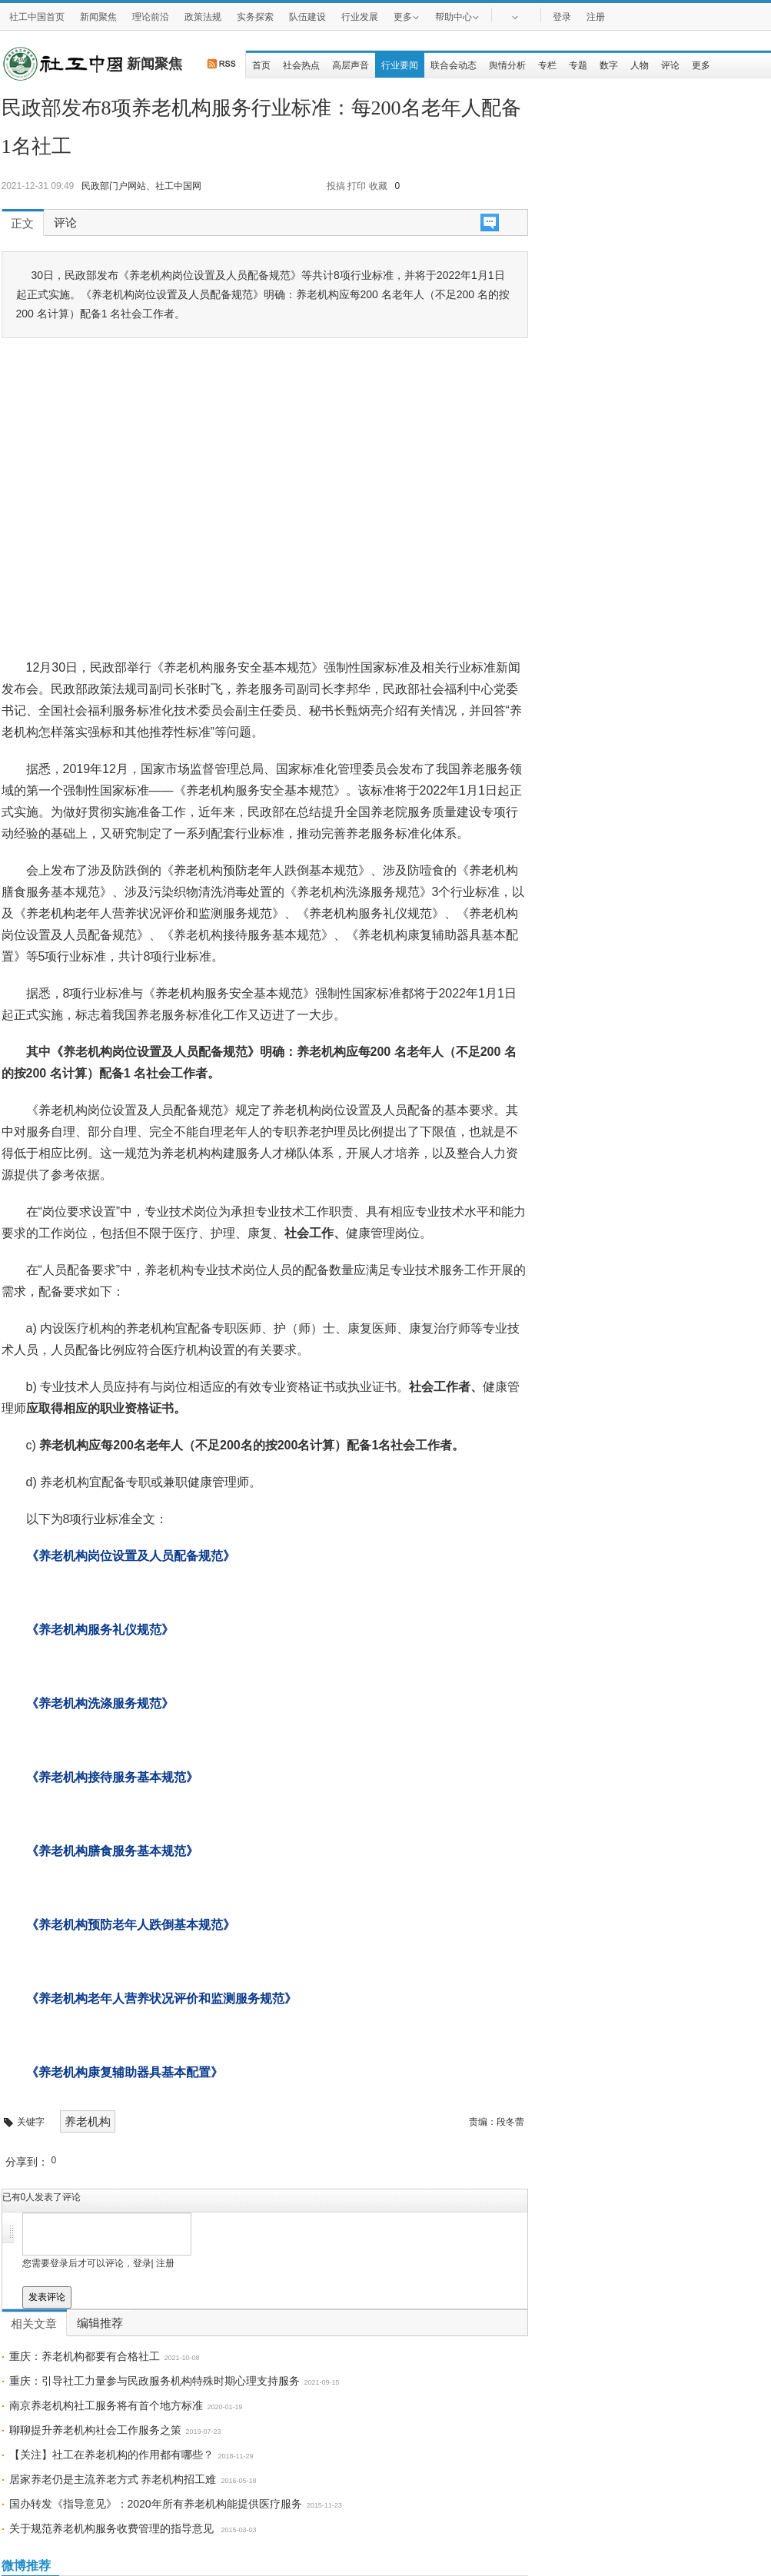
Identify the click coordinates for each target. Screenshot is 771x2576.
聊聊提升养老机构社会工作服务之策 (95, 2430)
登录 (562, 17)
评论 (670, 65)
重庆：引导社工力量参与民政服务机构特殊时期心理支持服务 (154, 2381)
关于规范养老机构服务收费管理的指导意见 (113, 2528)
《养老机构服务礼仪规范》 (100, 1629)
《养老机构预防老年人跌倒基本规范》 (130, 1924)
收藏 (378, 186)
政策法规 (202, 17)
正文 (22, 223)
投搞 (336, 186)
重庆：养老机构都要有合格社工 (84, 2356)
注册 (596, 17)
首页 (261, 65)
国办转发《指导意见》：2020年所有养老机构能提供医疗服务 (155, 2504)
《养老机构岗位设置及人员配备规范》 (130, 1555)
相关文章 (34, 2324)
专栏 (547, 65)
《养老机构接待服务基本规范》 (112, 1777)
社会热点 (301, 65)
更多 (407, 16)
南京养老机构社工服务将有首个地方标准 (106, 2405)
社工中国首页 (37, 17)
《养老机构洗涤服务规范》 (100, 1703)
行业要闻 (399, 65)
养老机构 (88, 2121)
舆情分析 (507, 65)
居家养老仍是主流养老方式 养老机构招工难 (113, 2479)
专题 (578, 65)
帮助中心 (457, 16)
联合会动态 (453, 65)
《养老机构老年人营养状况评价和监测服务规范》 (161, 1998)
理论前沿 (150, 17)
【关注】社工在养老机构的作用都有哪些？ (111, 2454)
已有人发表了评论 (41, 2197)
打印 (356, 186)
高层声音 (350, 65)
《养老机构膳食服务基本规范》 (112, 1850)
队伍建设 (307, 17)
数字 (609, 65)
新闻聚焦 (98, 17)
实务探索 (255, 17)
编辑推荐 (100, 2323)
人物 (639, 65)
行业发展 (359, 17)
